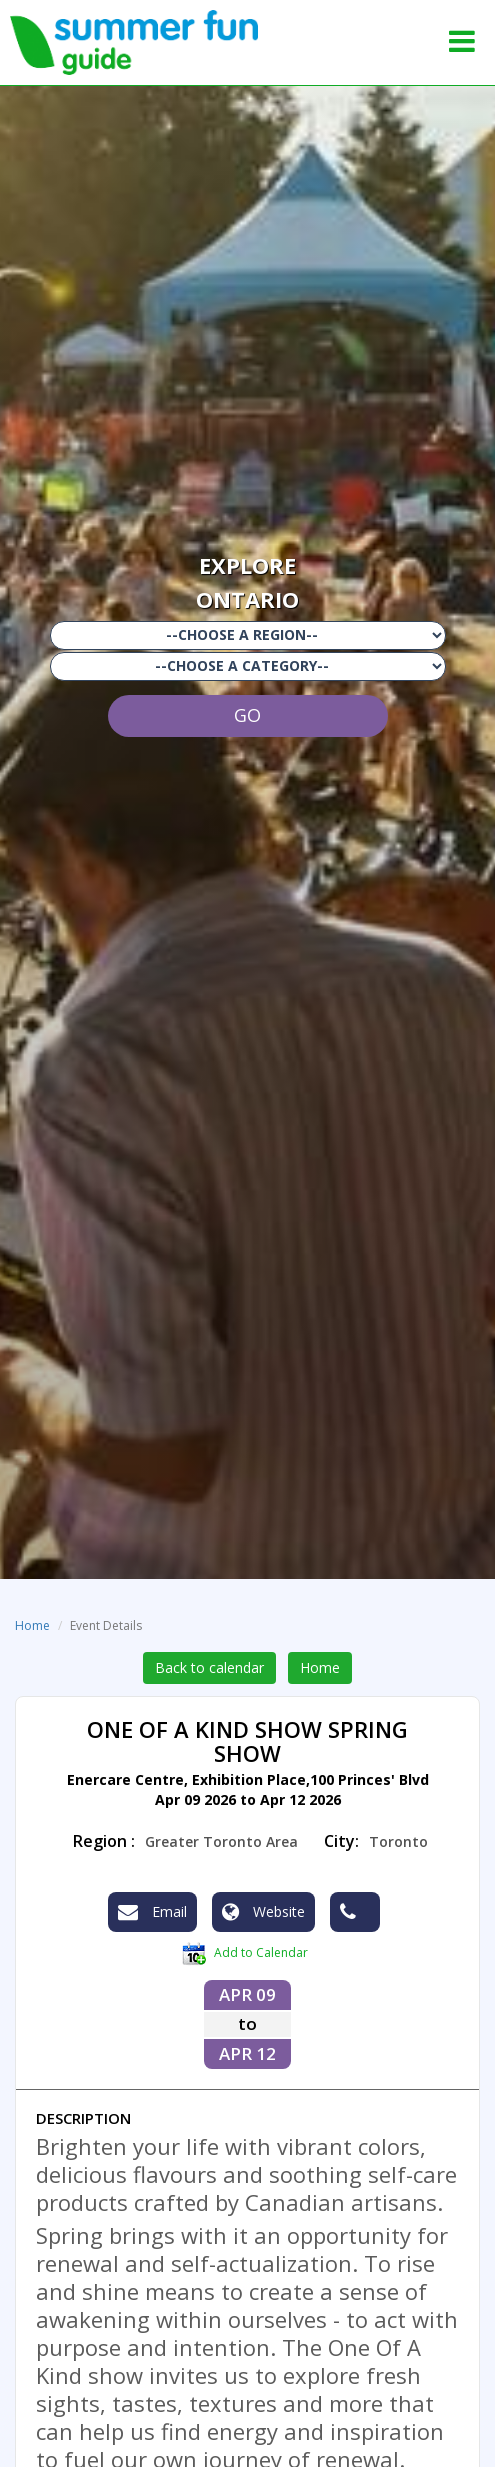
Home (32, 1625)
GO (247, 715)
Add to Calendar (245, 1954)
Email (152, 1912)
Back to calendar (209, 1667)
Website (263, 1912)
